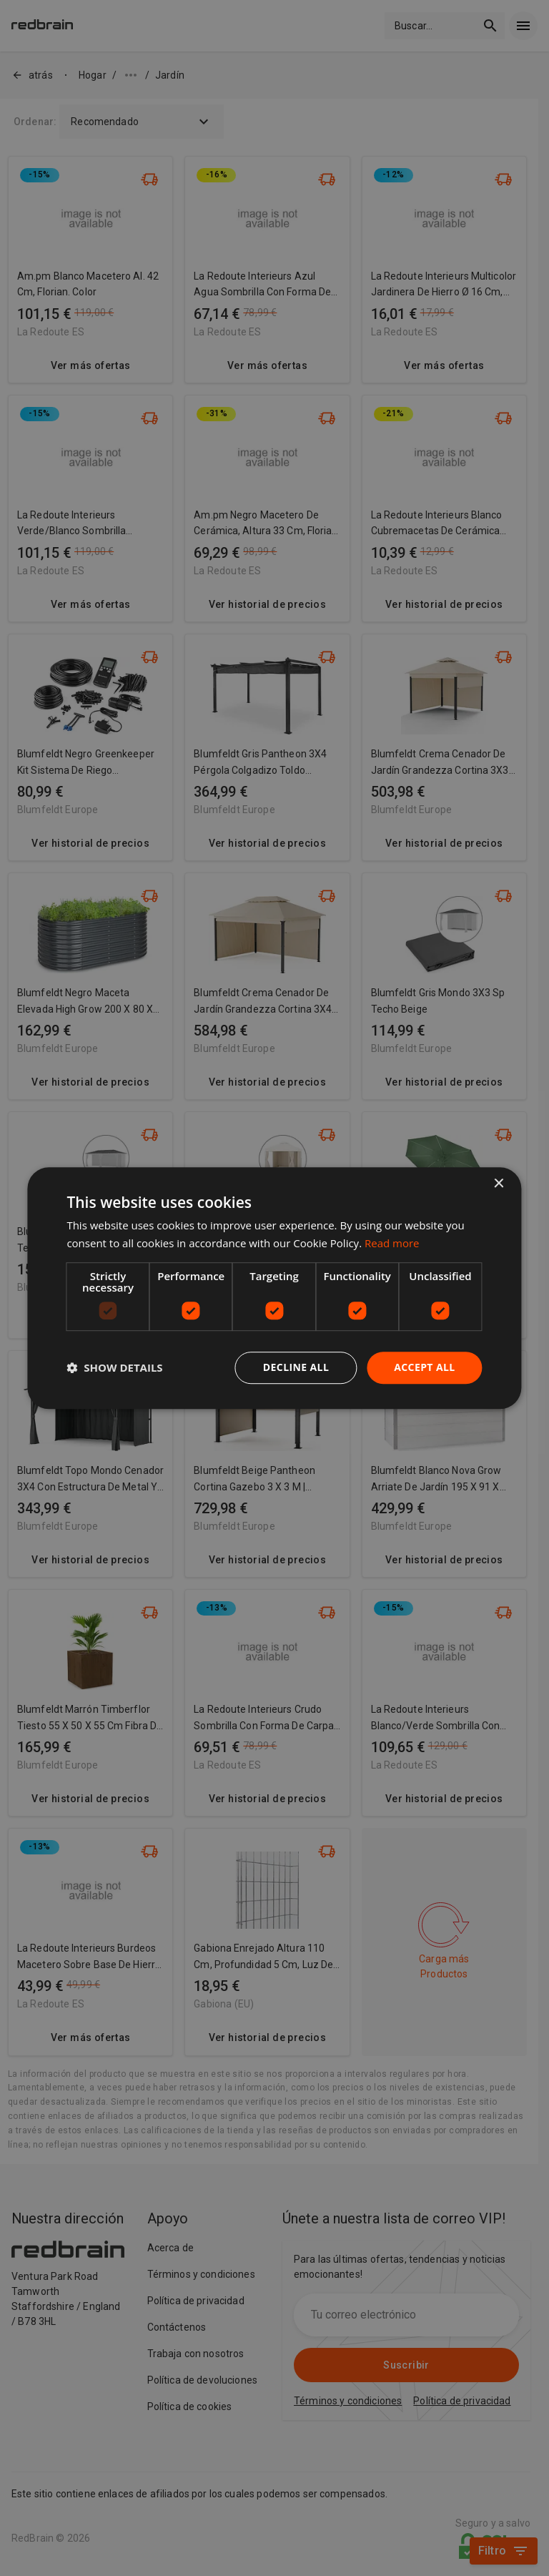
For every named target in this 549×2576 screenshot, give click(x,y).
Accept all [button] (424, 1367)
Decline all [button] (296, 1367)
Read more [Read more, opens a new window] (392, 1243)
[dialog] (274, 1288)
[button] (114, 1367)
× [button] (498, 1184)
